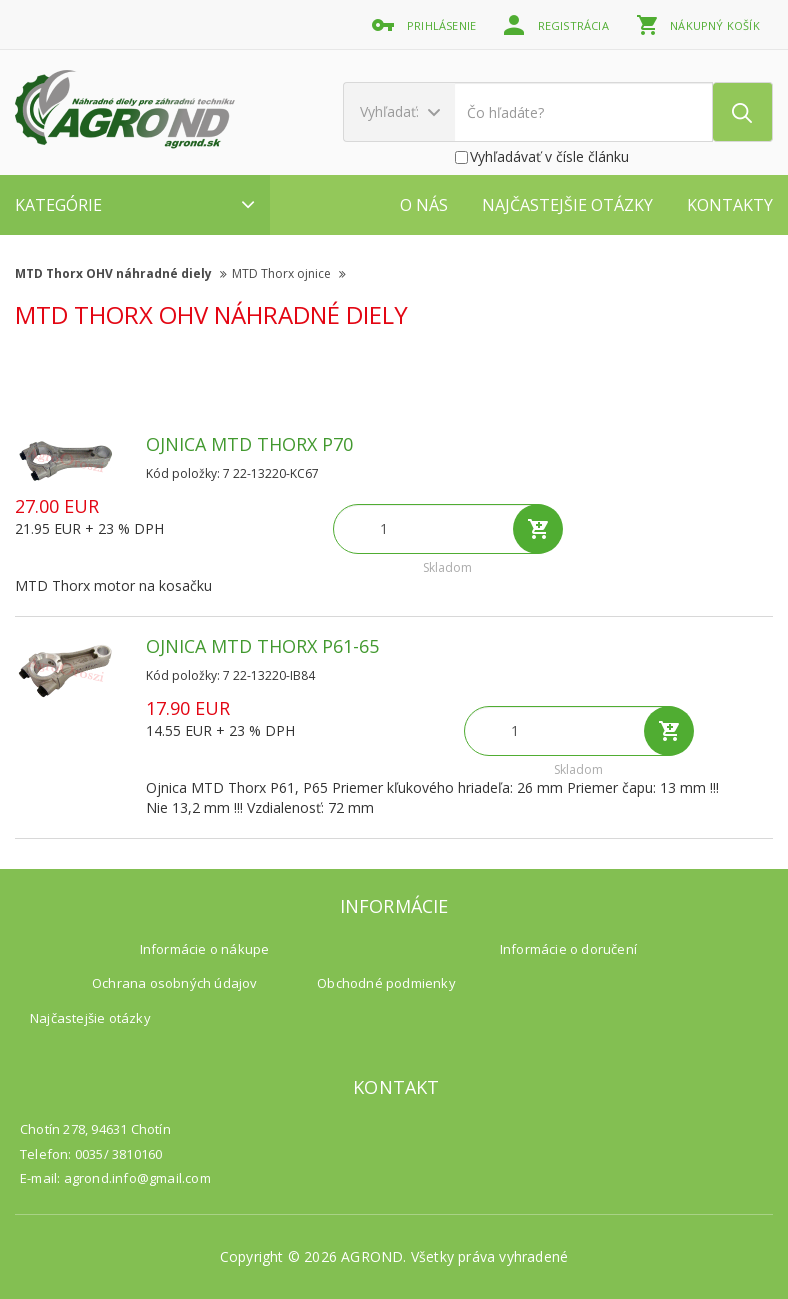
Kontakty (730, 205)
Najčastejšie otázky (567, 205)
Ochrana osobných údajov (175, 983)
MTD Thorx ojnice (289, 273)
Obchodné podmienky (386, 983)
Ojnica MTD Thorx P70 (249, 444)
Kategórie (135, 205)
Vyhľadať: (400, 111)
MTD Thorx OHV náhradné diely (121, 273)
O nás (424, 205)
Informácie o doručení (568, 949)
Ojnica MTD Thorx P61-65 (262, 646)
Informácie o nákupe (205, 949)
